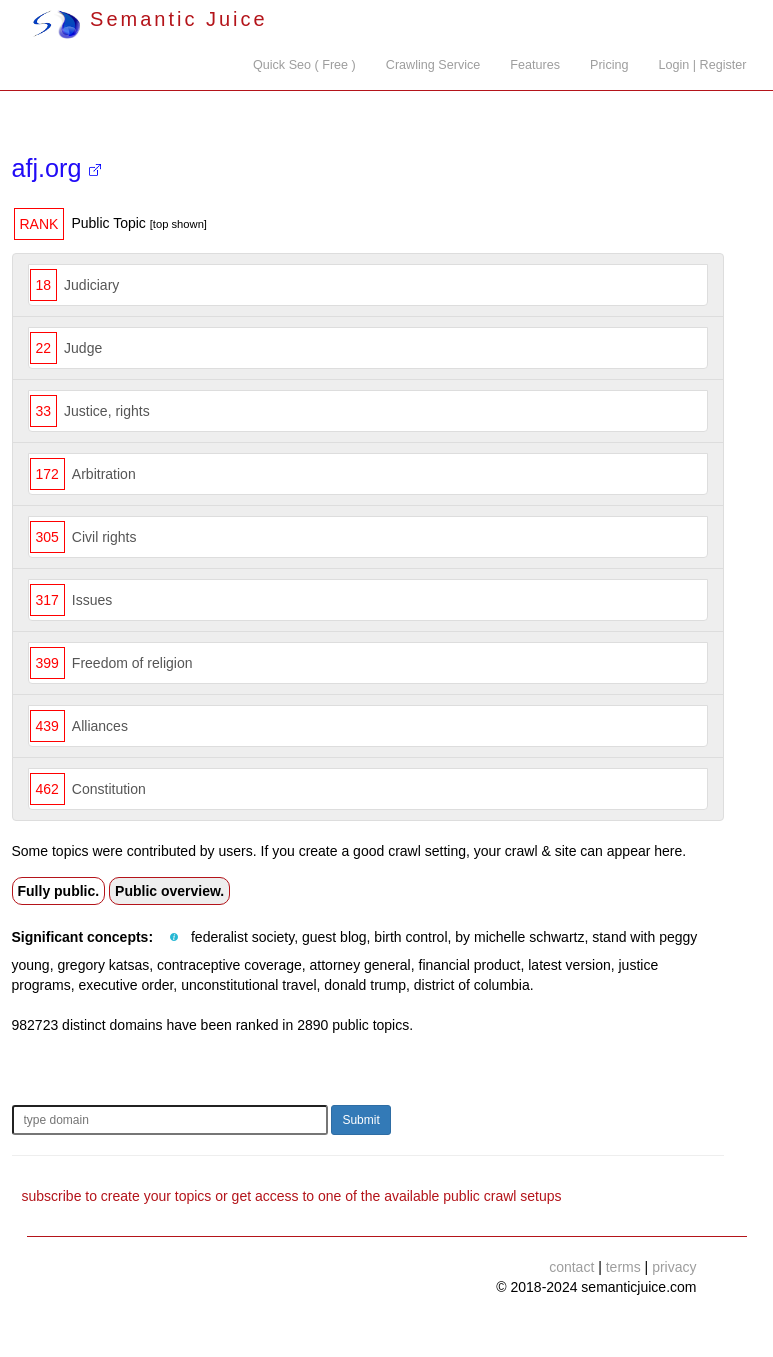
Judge (83, 348)
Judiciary (91, 285)
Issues (92, 600)
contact (571, 1267)
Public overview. (169, 891)
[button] (174, 938)
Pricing (609, 65)
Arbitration (104, 474)
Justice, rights (107, 411)
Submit (360, 1120)
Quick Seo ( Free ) (304, 65)
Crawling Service (433, 65)
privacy (674, 1267)
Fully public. (59, 891)
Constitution (109, 789)
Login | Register (703, 65)
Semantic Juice (150, 19)
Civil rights (104, 537)
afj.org (56, 168)
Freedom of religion (132, 663)
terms (623, 1267)
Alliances (100, 726)
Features (535, 65)
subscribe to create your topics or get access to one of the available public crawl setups (292, 1196)
